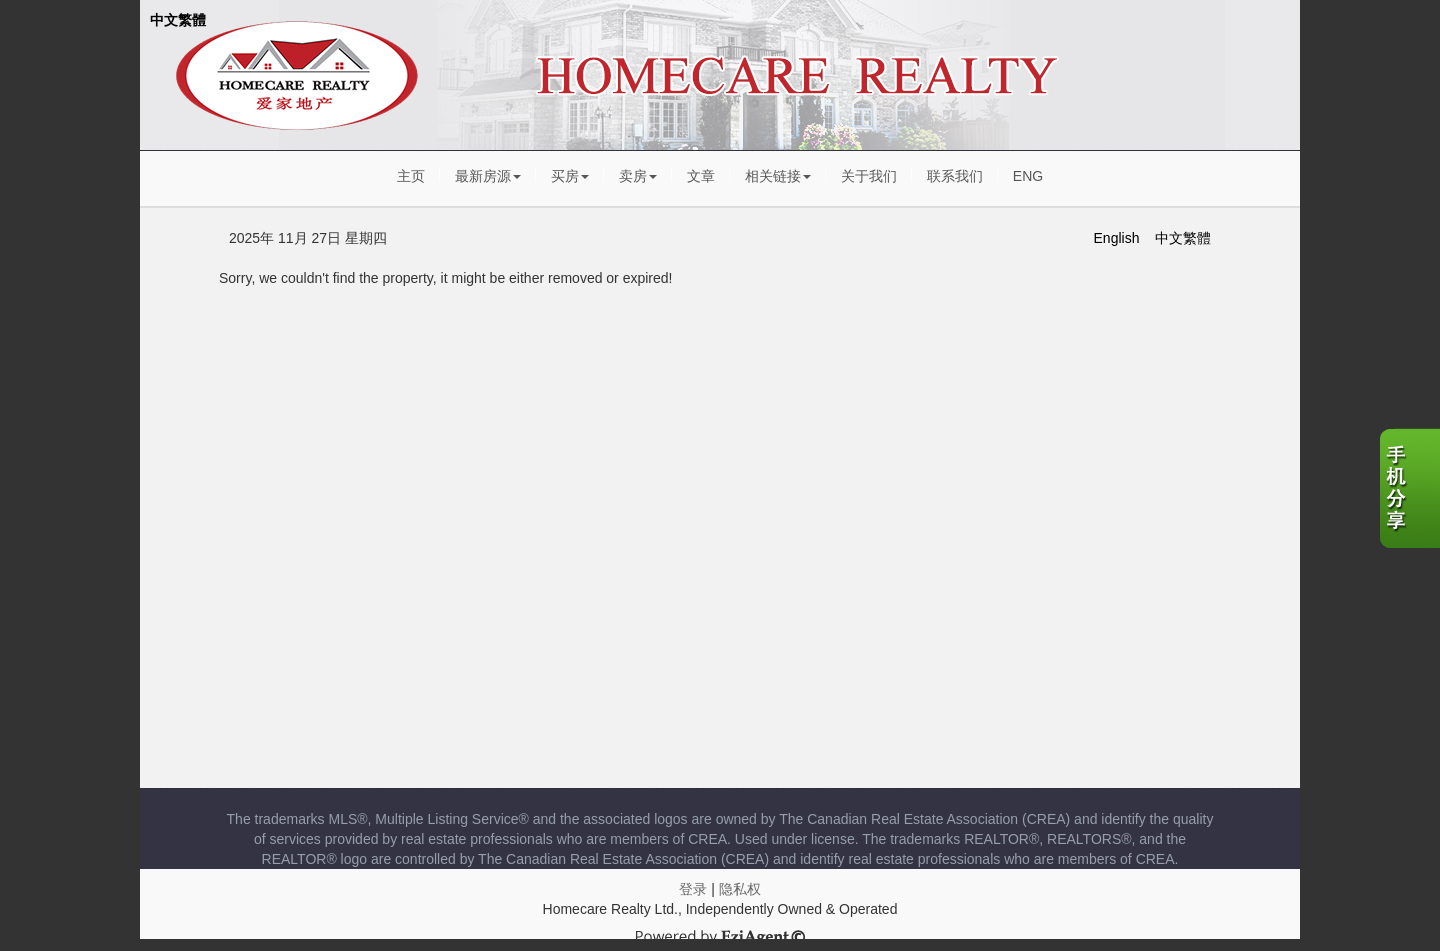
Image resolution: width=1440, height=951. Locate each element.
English (1117, 238)
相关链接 (778, 176)
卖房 (638, 176)
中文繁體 (178, 20)
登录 (693, 889)
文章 (701, 176)
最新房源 (488, 176)
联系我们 (955, 176)
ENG (1028, 176)
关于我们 (869, 176)
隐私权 (740, 889)
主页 (411, 176)
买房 (570, 176)
